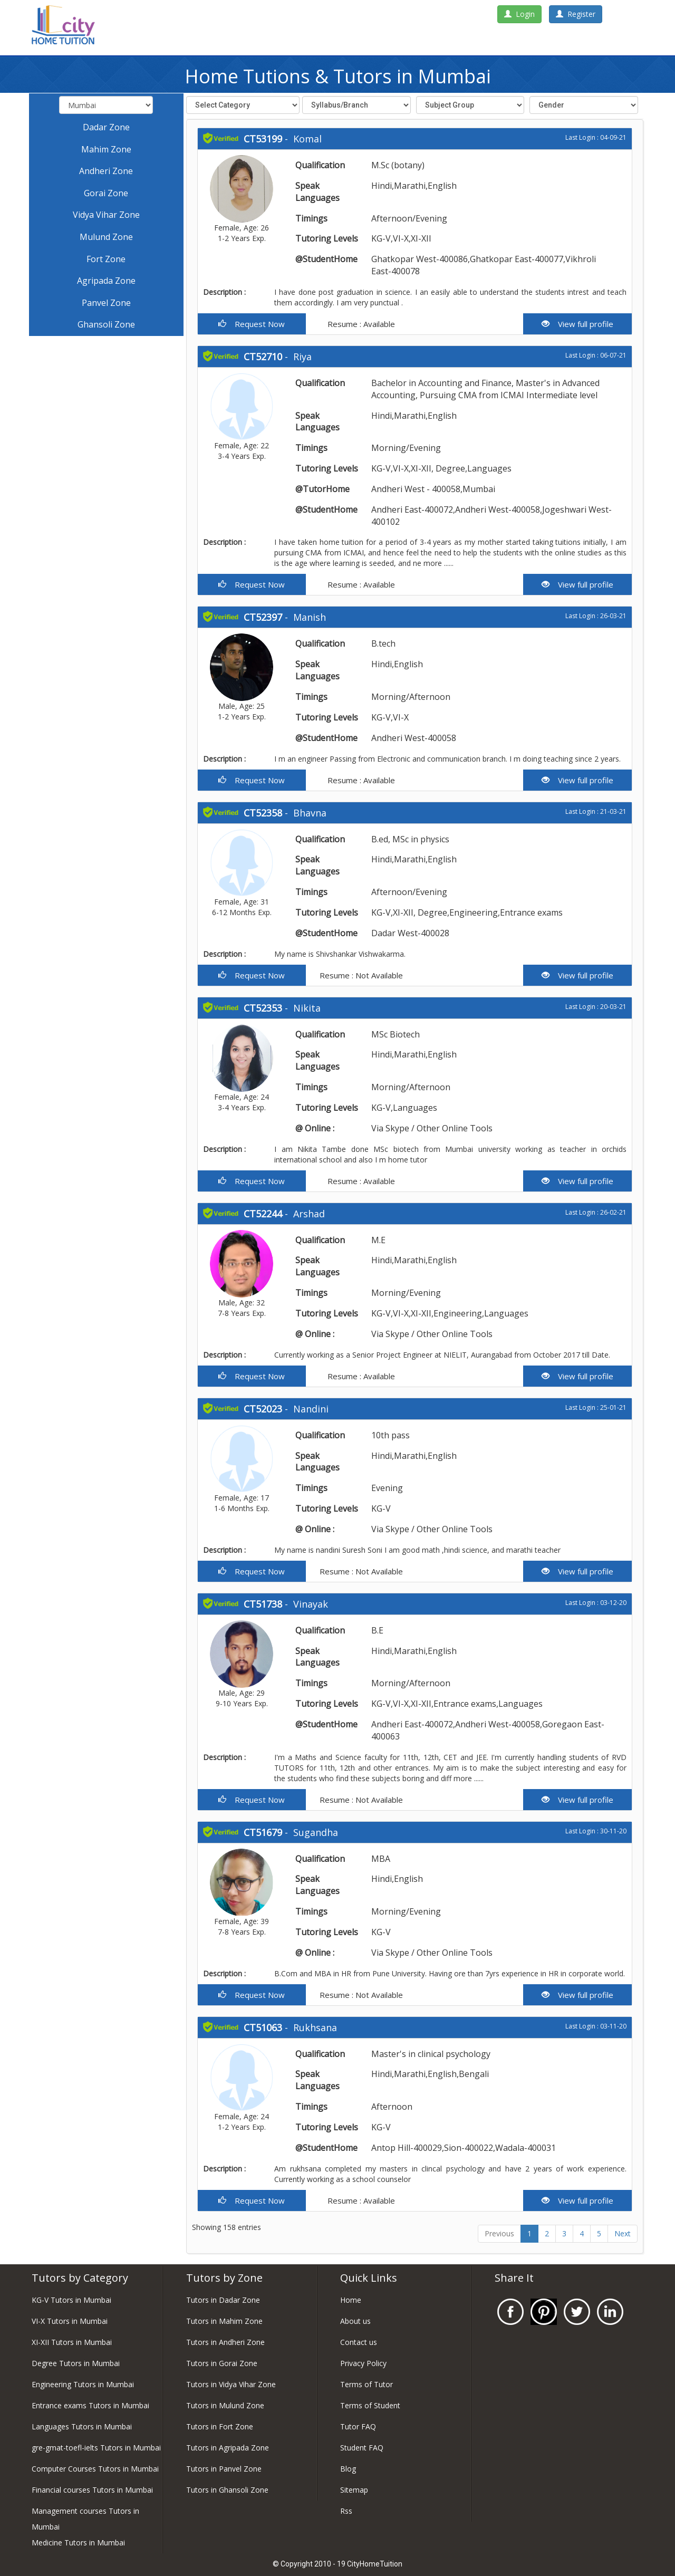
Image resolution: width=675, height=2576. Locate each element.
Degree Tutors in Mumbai (76, 2363)
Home (350, 2300)
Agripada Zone (106, 280)
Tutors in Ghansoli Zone (227, 2490)
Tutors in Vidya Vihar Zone (231, 2384)
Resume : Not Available (360, 975)
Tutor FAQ (358, 2426)
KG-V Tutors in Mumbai (71, 2300)
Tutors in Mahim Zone (224, 2321)
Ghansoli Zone (106, 324)
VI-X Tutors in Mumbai (70, 2321)
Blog (348, 2469)
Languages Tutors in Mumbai (82, 2426)
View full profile (577, 324)
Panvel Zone (106, 303)
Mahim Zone (106, 149)
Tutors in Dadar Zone (223, 2300)
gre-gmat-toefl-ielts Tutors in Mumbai (96, 2448)
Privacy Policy (363, 2363)
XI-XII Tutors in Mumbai (72, 2342)
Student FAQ (361, 2448)
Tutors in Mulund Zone (225, 2405)
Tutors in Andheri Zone (225, 2342)
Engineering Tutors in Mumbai (83, 2384)
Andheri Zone (106, 171)
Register (575, 14)
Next (622, 2233)
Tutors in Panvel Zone (224, 2469)
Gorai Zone (106, 193)
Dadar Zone (106, 127)
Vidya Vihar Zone (106, 214)
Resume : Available (360, 324)
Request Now (251, 324)
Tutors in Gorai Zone (221, 2363)
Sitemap (354, 2490)
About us (355, 2321)
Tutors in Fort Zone (219, 2426)
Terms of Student (370, 2405)
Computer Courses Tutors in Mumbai (95, 2469)
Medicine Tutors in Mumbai (78, 2542)
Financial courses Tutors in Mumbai (92, 2490)
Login (519, 14)
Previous (499, 2233)
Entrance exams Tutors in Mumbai (90, 2405)
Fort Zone (106, 259)
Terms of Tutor (366, 2384)
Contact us (358, 2342)
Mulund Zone (106, 237)
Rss (346, 2511)
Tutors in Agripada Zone (227, 2448)
